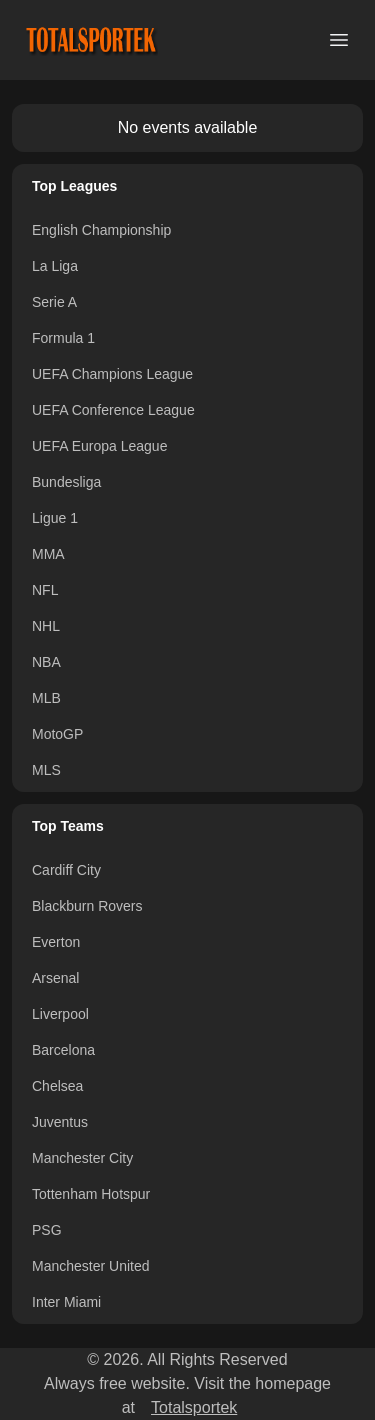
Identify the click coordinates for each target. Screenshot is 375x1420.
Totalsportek (194, 1407)
